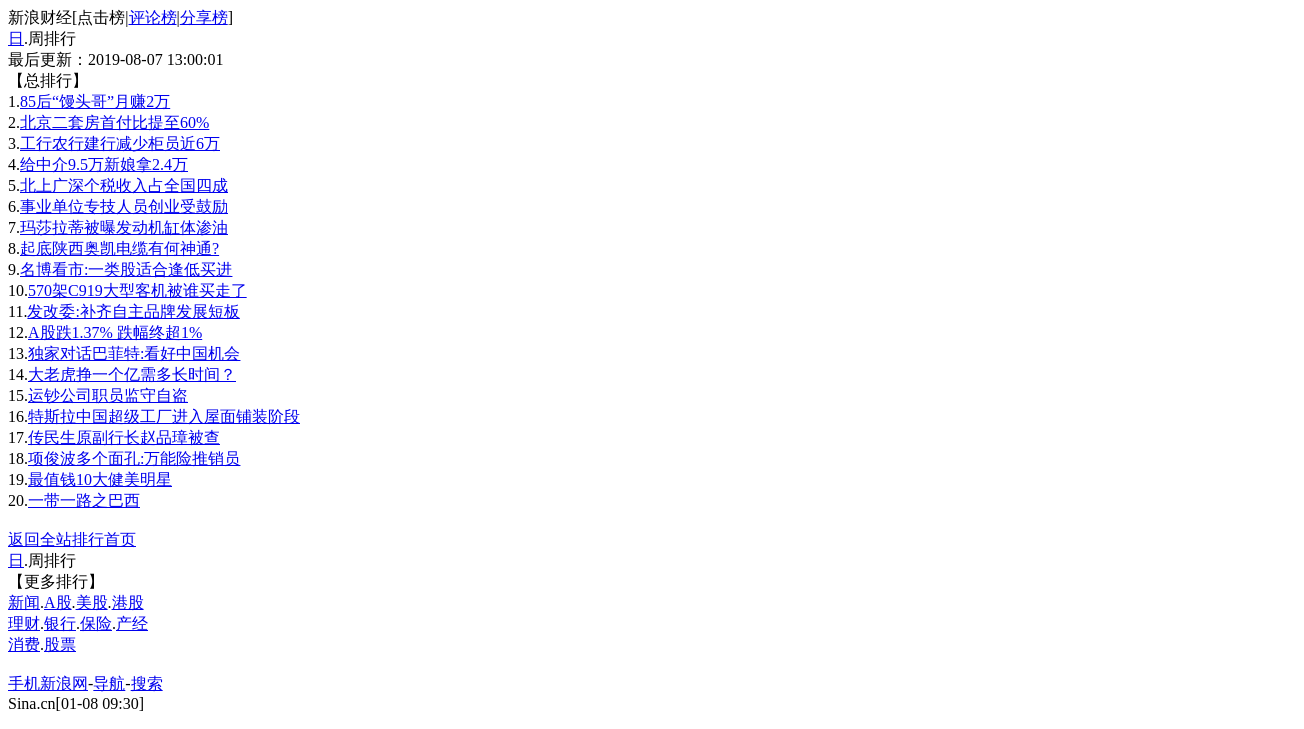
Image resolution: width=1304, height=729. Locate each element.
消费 (24, 644)
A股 (58, 602)
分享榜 (204, 17)
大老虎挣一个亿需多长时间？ (132, 374)
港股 (128, 602)
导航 (109, 683)
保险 (96, 623)
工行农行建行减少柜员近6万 (120, 143)
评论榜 (153, 17)
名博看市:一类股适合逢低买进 (126, 269)
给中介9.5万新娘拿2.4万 (104, 164)
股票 (60, 644)
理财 (24, 623)
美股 (92, 602)
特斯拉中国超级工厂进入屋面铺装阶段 (164, 416)
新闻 (24, 602)
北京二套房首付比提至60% (114, 122)
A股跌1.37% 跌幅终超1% (115, 332)
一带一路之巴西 (84, 500)
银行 (60, 623)
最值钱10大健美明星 (100, 479)
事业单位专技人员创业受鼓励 (124, 206)
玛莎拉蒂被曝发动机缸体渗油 (124, 227)
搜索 (147, 683)
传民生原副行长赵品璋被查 (124, 437)
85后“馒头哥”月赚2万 (95, 101)
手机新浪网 (48, 683)
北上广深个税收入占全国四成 (124, 185)
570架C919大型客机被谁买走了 (137, 290)
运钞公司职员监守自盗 (108, 395)
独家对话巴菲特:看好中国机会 (134, 353)
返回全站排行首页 (72, 539)
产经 (132, 623)
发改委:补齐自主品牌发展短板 (133, 311)
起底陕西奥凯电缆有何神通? (119, 248)
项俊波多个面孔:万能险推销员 (134, 458)
